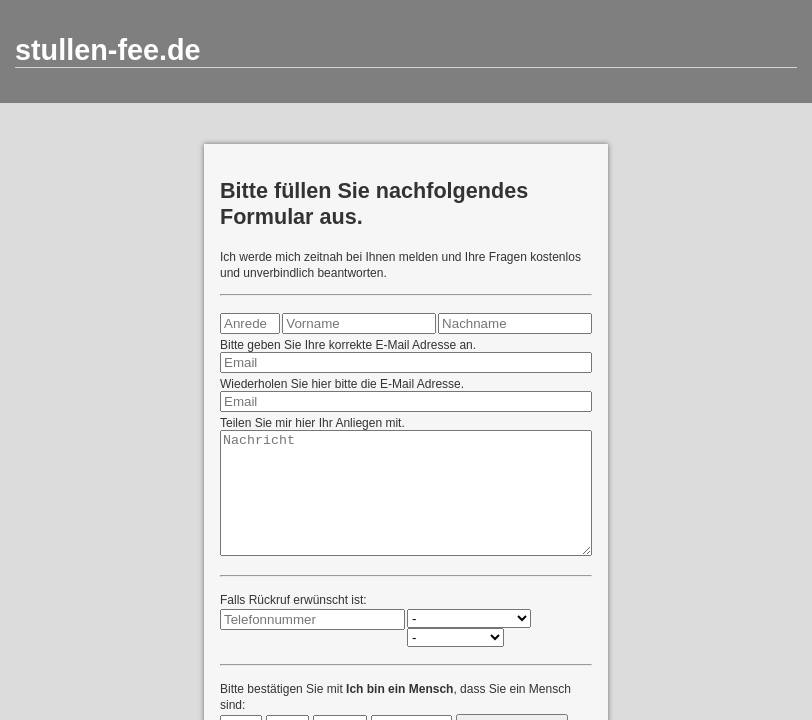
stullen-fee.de (108, 50)
